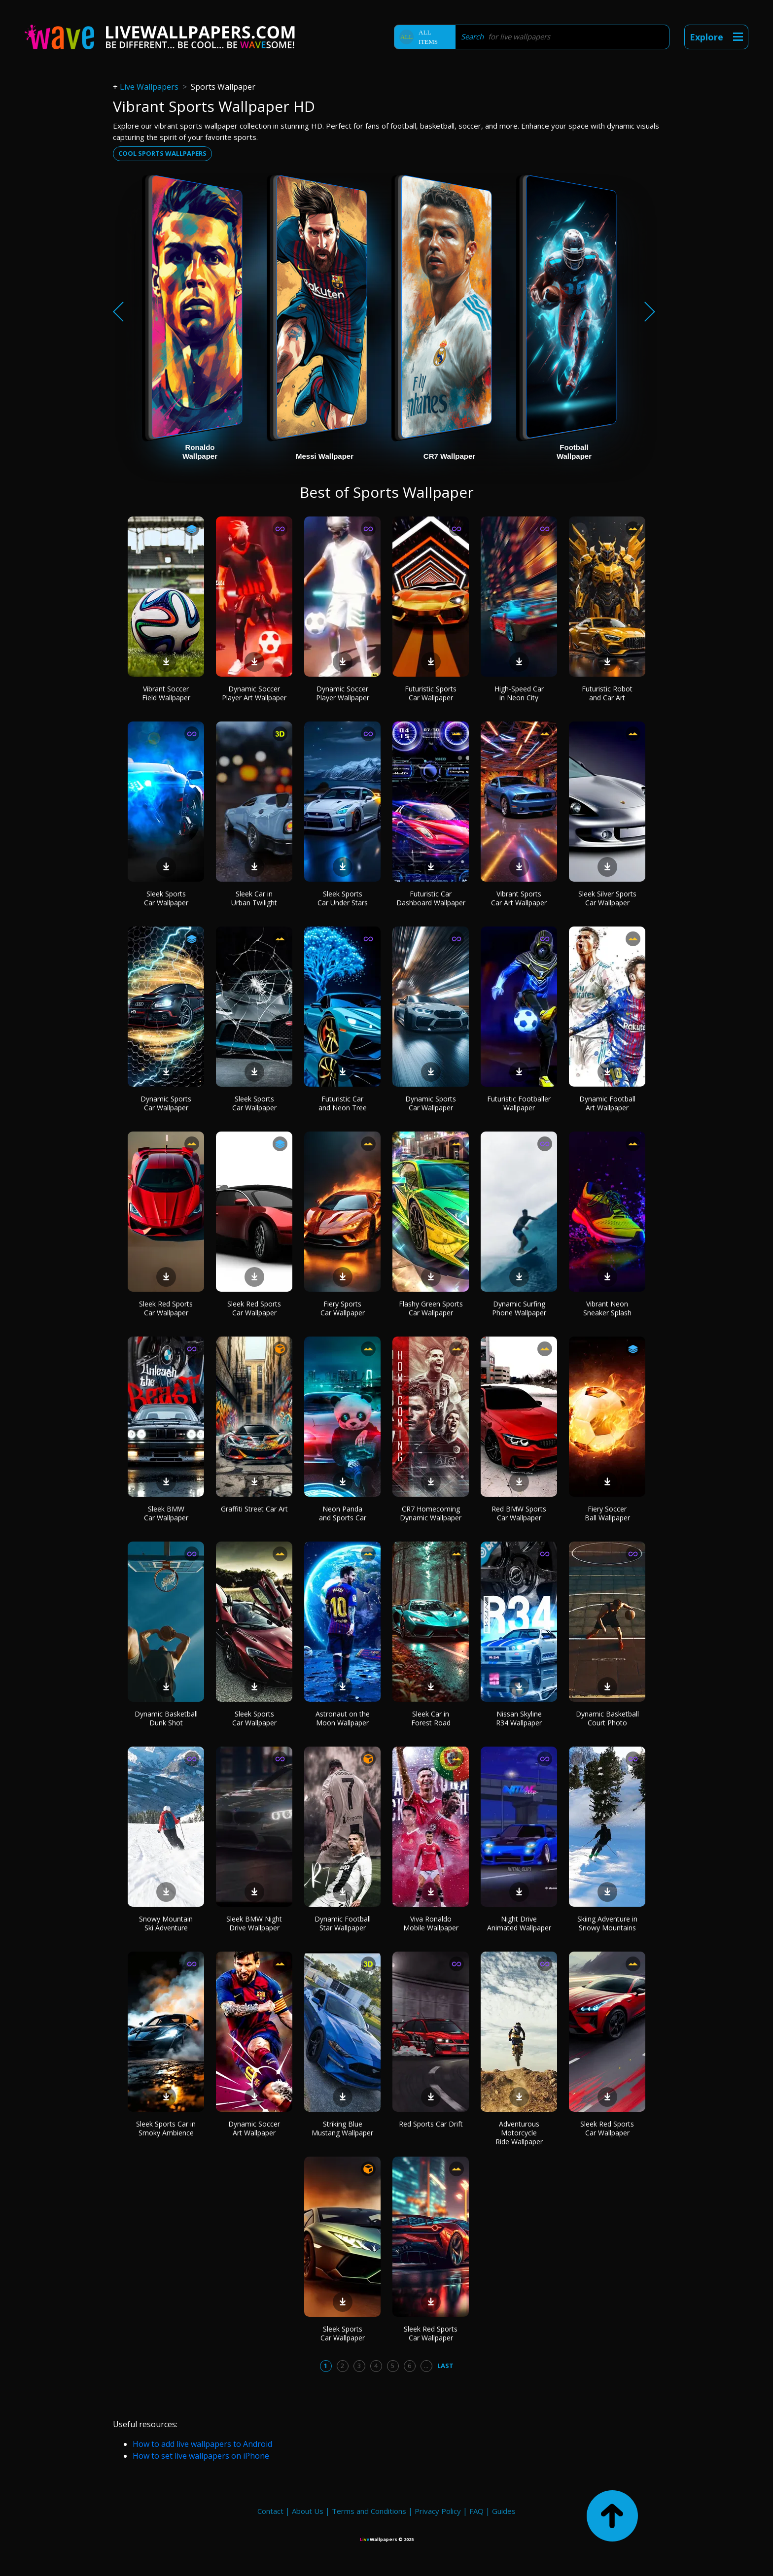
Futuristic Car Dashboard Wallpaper (430, 898)
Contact (270, 2511)
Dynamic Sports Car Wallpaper (166, 1103)
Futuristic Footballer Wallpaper (519, 1103)
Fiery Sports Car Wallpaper (342, 1308)
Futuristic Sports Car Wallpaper (431, 693)
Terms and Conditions (369, 2511)
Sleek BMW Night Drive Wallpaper (254, 1923)
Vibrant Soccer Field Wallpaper (166, 693)
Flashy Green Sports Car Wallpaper (431, 1308)
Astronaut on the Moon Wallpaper (343, 1718)
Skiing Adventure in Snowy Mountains (607, 1923)
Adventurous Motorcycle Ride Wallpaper (519, 2132)
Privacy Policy (438, 2511)
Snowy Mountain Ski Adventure (166, 1923)
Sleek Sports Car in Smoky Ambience (166, 2128)
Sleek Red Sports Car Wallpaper (166, 1308)
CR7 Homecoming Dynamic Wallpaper (430, 1513)
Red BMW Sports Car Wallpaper (519, 1513)
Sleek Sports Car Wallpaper (166, 898)
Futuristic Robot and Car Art (607, 693)
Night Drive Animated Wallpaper (519, 1923)
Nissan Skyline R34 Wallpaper (519, 1718)
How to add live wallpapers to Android (202, 2444)
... (426, 2365)
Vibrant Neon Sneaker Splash (607, 1308)
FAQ (476, 2511)
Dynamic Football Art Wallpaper (607, 1103)
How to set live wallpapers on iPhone (201, 2455)
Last (445, 2365)
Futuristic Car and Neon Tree (342, 1103)
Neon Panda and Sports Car (342, 1513)
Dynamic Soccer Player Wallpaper (342, 693)
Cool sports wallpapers (162, 153)
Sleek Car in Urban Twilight (254, 898)
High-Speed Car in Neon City (519, 693)
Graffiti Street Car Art (254, 1508)
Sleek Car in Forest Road (431, 1718)
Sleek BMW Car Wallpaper (166, 1513)
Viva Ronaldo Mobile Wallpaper (430, 1923)
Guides (504, 2511)
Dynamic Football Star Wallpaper (343, 1923)
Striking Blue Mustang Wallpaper (342, 2128)
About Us (307, 2511)
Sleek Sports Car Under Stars (342, 898)
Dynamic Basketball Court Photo (607, 1718)
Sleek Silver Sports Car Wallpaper (607, 898)
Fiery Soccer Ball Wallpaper (607, 1513)
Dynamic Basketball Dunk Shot (166, 1718)
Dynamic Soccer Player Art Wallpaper (254, 693)
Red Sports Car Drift (431, 2124)
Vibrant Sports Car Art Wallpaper (519, 898)
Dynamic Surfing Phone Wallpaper (519, 1308)
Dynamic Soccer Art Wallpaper (254, 2128)
